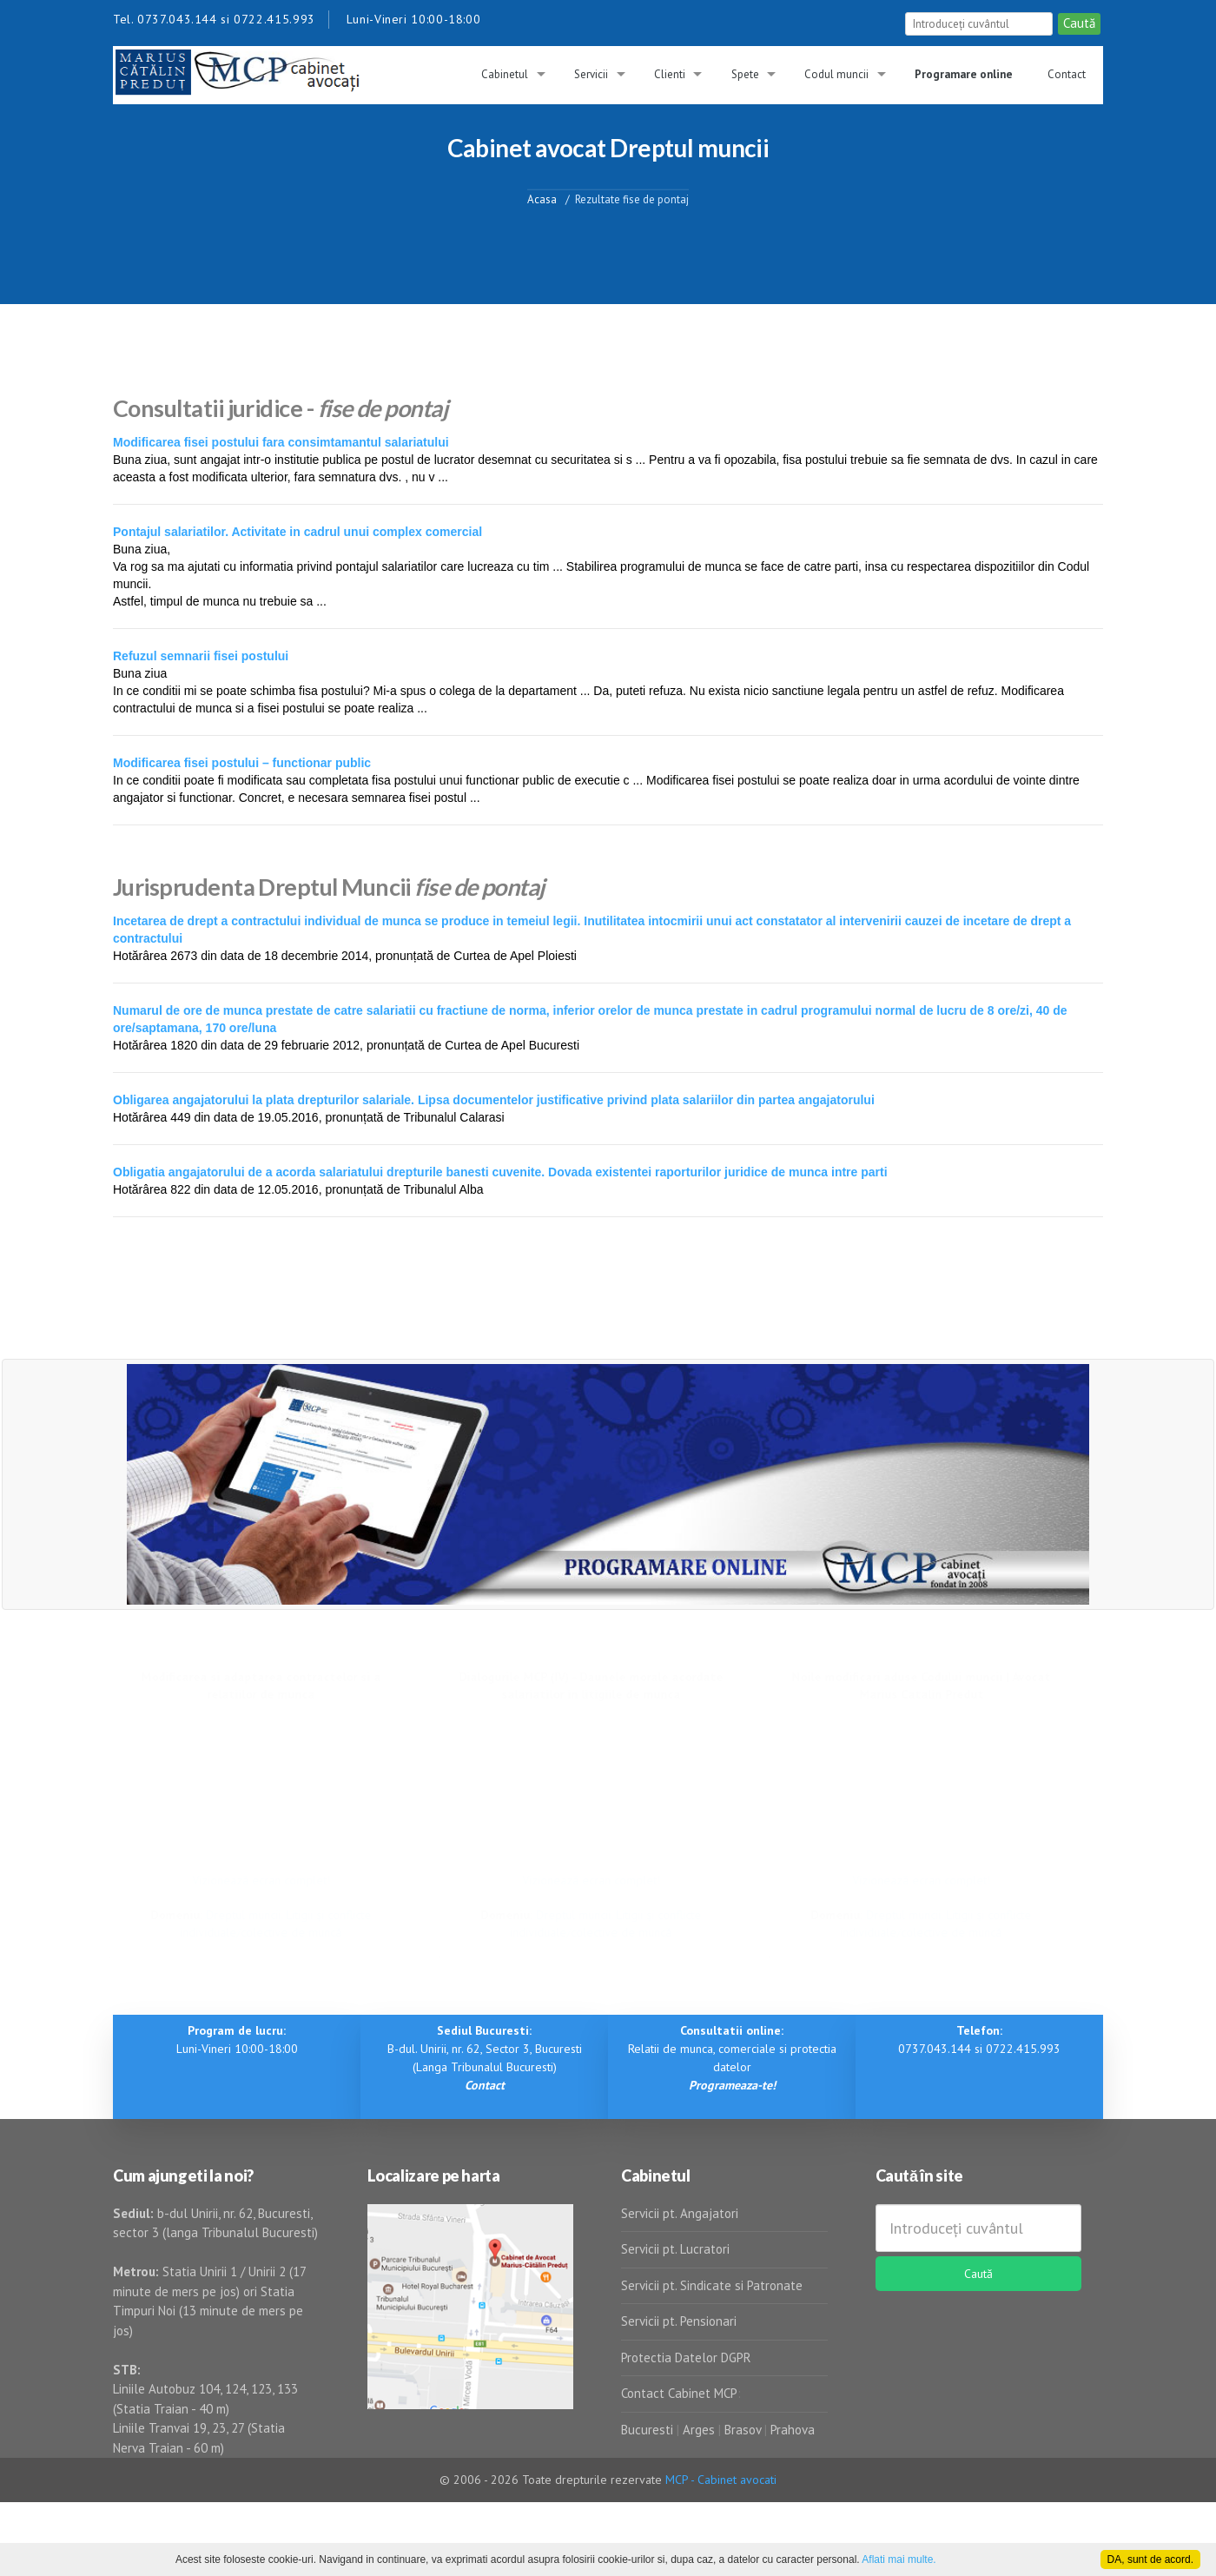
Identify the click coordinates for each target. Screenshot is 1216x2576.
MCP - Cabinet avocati (721, 2479)
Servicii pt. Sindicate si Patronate (712, 2285)
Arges (699, 2429)
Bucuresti (649, 2429)
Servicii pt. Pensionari (679, 2321)
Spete (745, 74)
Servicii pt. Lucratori (675, 2249)
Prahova (792, 2429)
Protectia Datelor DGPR (686, 2357)
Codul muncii (836, 74)
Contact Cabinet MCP (679, 2393)
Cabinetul (504, 74)
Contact (1066, 74)
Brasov (742, 2429)
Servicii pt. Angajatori (679, 2213)
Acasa (542, 198)
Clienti (669, 74)
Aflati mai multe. (898, 2559)
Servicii (591, 74)
